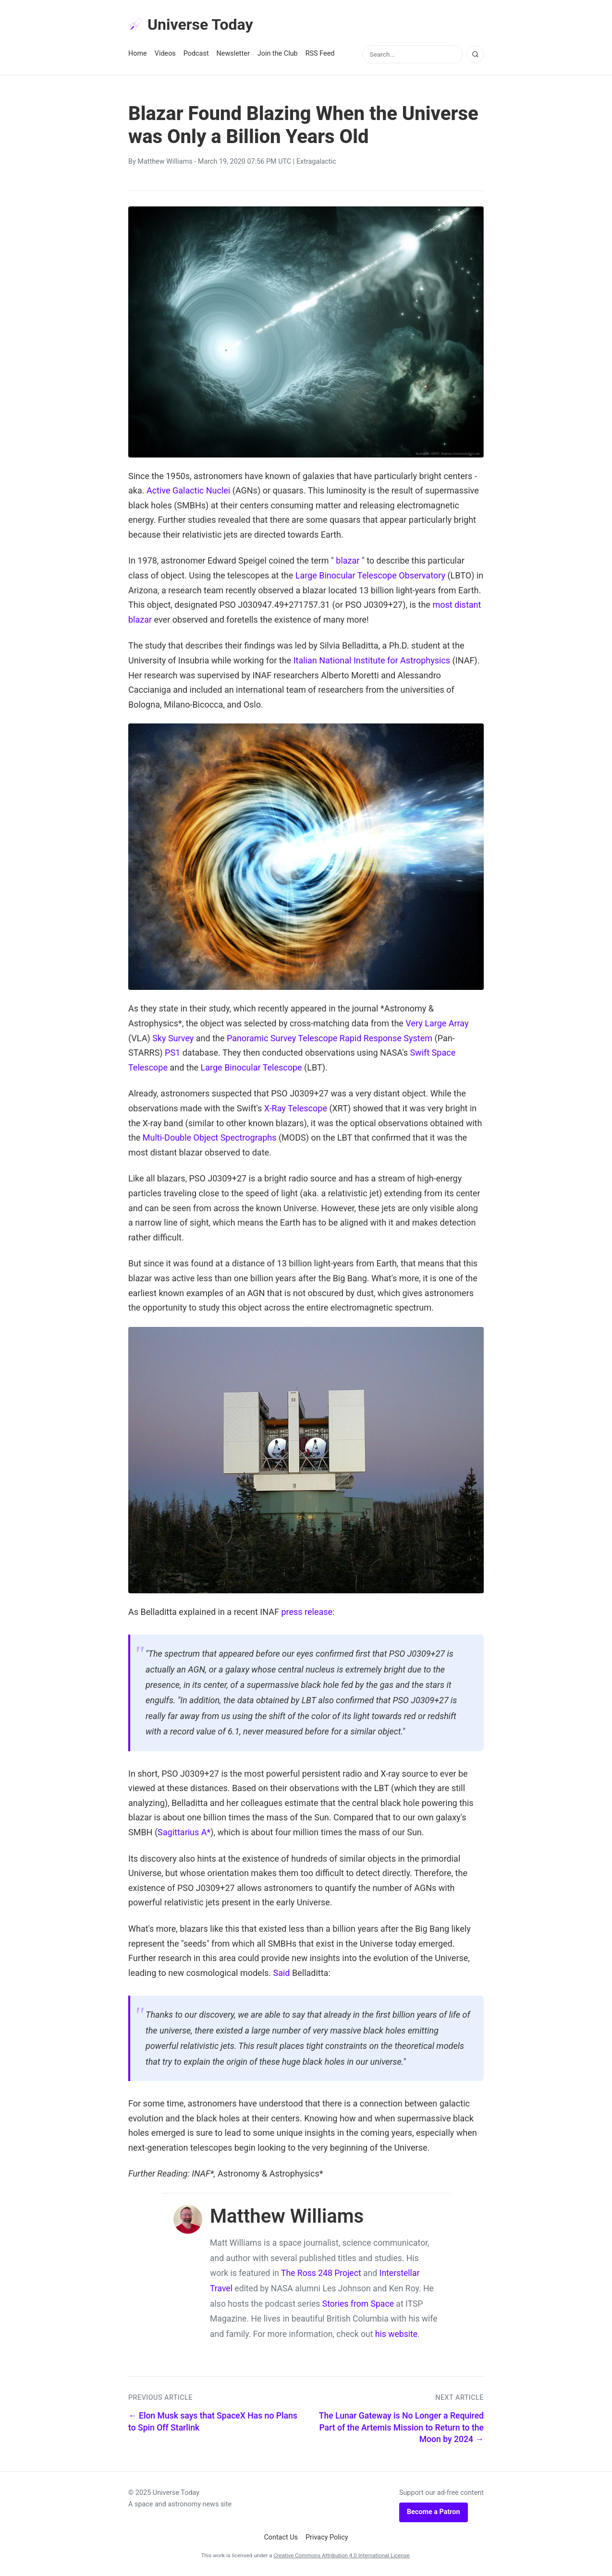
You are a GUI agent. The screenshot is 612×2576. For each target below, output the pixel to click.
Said (281, 1973)
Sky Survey (173, 1038)
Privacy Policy (327, 2537)
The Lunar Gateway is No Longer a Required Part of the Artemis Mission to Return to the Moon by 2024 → (401, 2427)
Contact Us (281, 2537)
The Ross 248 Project (321, 2273)
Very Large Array (436, 1023)
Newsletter (233, 53)
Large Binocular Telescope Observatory (370, 575)
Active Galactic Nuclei (188, 490)
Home (137, 53)
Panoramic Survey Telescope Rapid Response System (329, 1038)
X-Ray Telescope (295, 1108)
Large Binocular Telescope (251, 1067)
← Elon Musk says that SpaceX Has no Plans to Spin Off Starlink (212, 2421)
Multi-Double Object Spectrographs (210, 1137)
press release (306, 1612)
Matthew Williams (164, 161)
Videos (165, 53)
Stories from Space (358, 2304)
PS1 (172, 1052)
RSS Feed (320, 53)
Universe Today (190, 24)
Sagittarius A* (184, 1832)
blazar (347, 560)
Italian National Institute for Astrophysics (372, 660)
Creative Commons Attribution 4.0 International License (341, 2555)
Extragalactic (316, 161)
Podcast (196, 53)
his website (396, 2334)
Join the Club (277, 53)
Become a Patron (433, 2512)
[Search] (475, 54)
